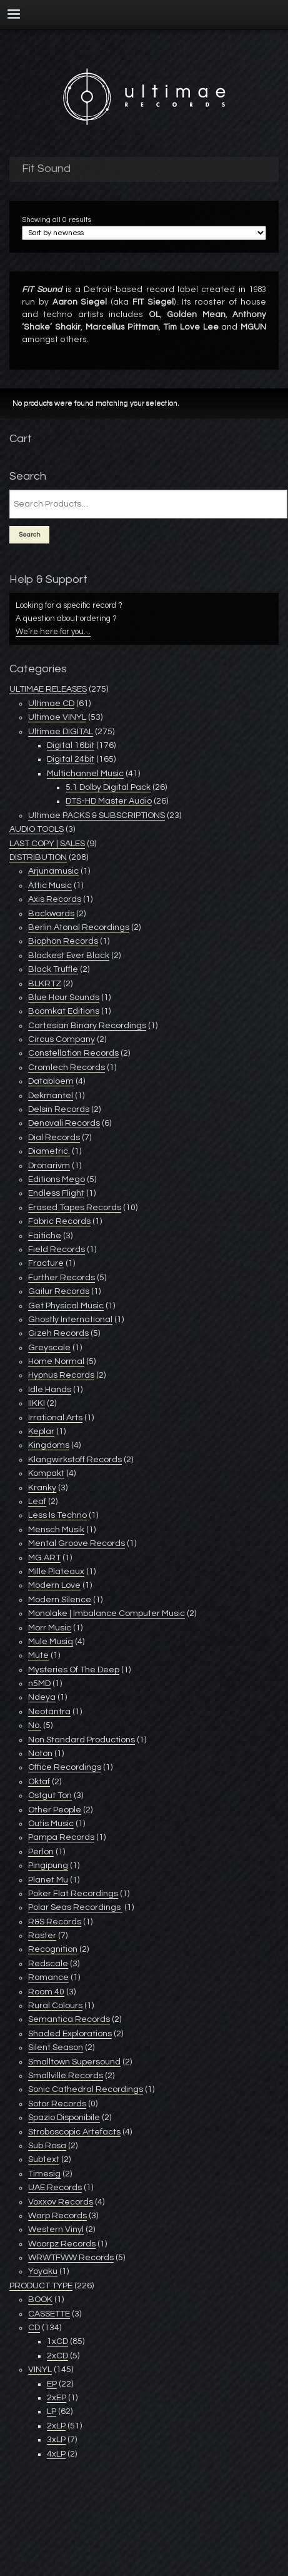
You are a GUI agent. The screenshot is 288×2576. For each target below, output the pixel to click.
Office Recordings (64, 1767)
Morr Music (49, 1628)
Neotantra (49, 1711)
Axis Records (54, 899)
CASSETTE (49, 2314)
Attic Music (50, 885)
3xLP (56, 2439)
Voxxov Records (60, 2202)
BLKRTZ (44, 983)
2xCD (57, 2355)
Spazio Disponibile (64, 2117)
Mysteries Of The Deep (73, 1669)
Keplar (41, 1431)
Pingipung (48, 1865)
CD (34, 2327)
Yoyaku (42, 2271)
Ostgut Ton (50, 1795)
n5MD (39, 1683)
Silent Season (55, 2047)
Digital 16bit (70, 745)
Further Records (61, 1277)
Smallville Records (65, 2075)
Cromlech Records (66, 1067)
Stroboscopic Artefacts (74, 2132)
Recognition (52, 1949)
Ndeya (42, 1697)
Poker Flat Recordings (73, 1893)
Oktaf (39, 1781)
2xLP (56, 2426)
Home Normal (56, 1361)
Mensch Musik (56, 1529)
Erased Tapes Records (74, 1207)
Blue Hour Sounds (63, 997)
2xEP (56, 2397)
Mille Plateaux (56, 1571)
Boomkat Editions (63, 1011)
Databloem (51, 1081)
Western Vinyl (56, 2229)
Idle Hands (49, 1389)
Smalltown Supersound (74, 2062)
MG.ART (44, 1557)
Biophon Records (63, 941)
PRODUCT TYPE (40, 2285)
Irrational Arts (55, 1417)
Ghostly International (70, 1319)
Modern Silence (59, 1599)
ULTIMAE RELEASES (48, 689)
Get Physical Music (66, 1305)
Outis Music (51, 1823)
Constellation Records (73, 1053)
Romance (48, 1977)
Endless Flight (56, 1193)
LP (51, 2411)
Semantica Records (69, 2019)
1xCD (57, 2341)
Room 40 (46, 1992)
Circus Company (61, 1039)
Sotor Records (57, 2103)
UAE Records (55, 2187)
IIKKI (36, 1403)
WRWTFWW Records (71, 2257)
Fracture (46, 1263)
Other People (54, 1810)
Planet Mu (48, 1880)
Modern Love (54, 1585)
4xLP (56, 2454)
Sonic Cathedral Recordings (85, 2089)
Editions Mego (56, 1179)
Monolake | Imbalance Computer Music (106, 1613)
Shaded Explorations (70, 2033)
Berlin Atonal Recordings (78, 927)
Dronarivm (49, 1165)
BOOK (40, 2299)
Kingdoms (48, 1445)
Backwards (51, 913)
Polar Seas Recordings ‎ (75, 1907)
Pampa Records (61, 1837)
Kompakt (46, 1473)
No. (34, 1725)
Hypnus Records (61, 1375)
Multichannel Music (85, 773)
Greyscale (49, 1347)
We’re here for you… (53, 631)
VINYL (40, 2369)
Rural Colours (55, 2005)
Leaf (37, 1501)
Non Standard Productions (81, 1739)
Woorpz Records (62, 2244)
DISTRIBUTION (38, 857)
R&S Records (54, 1921)
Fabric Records (59, 1221)
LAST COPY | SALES (47, 843)
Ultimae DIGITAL (60, 731)
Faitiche (44, 1235)
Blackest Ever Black (68, 955)
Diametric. (49, 1151)
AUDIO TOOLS (36, 829)
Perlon (41, 1851)
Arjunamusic (53, 871)
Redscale (48, 1963)
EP (52, 2384)
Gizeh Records (58, 1333)
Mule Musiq (50, 1641)
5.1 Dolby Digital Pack (108, 787)
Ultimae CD (51, 703)
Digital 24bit (70, 759)
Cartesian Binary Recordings (87, 1025)
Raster (42, 1935)
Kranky (42, 1487)
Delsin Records (58, 1109)
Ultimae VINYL (57, 717)
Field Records (56, 1249)
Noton (40, 1753)
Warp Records (57, 2215)
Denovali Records (64, 1123)
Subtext (43, 2159)
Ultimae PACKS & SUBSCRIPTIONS (96, 815)
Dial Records (54, 1137)
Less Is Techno (57, 1515)
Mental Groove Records (76, 1543)
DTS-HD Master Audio (109, 801)
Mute (38, 1655)
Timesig (44, 2173)
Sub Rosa (47, 2145)
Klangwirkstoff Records (75, 1459)
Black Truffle (53, 969)
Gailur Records (58, 1291)
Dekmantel (50, 1095)
